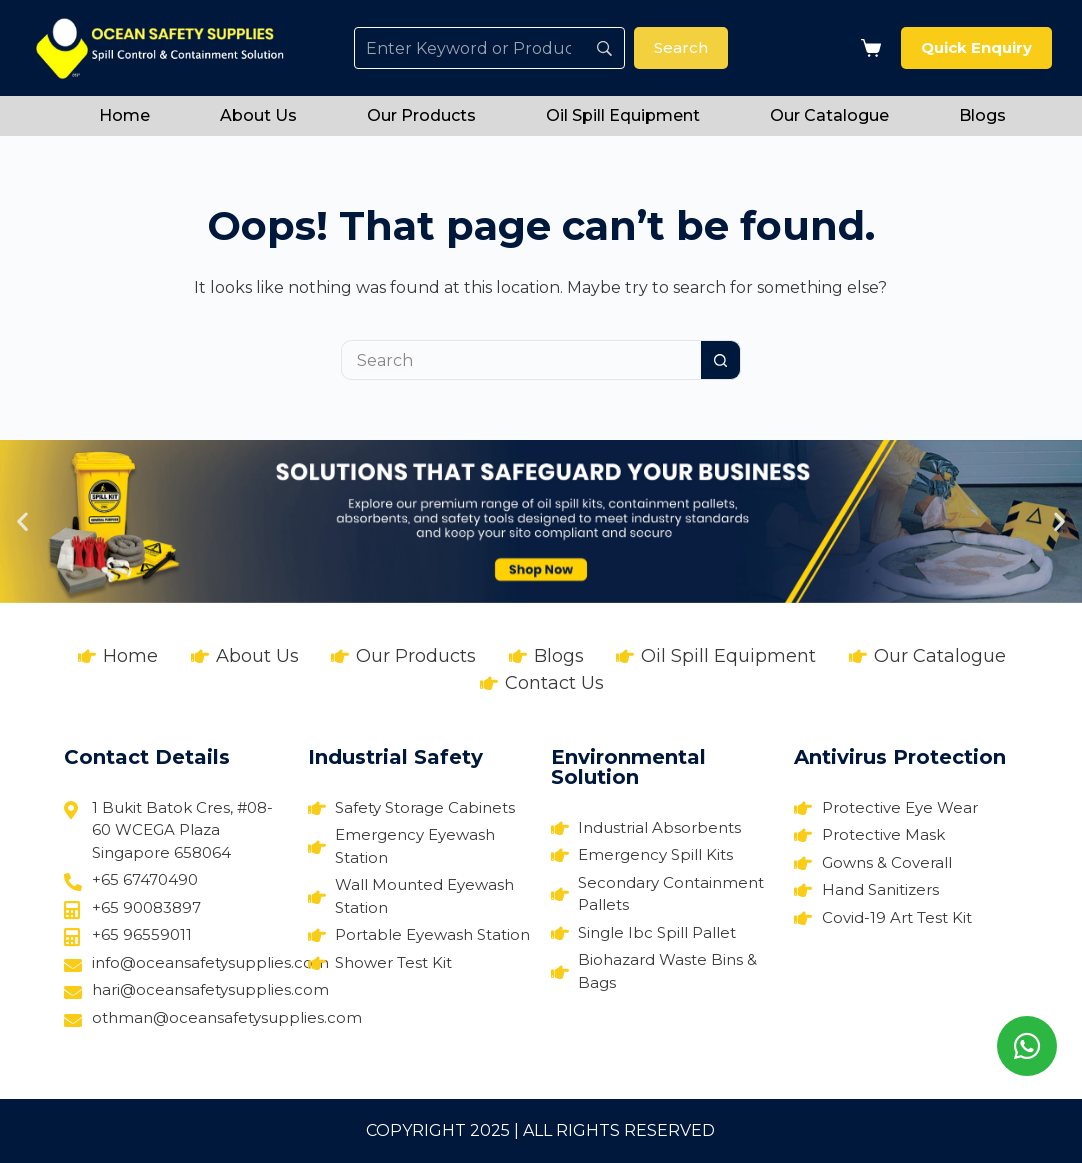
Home (124, 115)
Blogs (982, 115)
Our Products (421, 115)
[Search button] (721, 360)
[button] (22, 521)
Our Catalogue (829, 115)
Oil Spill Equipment (623, 115)
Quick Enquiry (976, 47)
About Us (258, 115)
